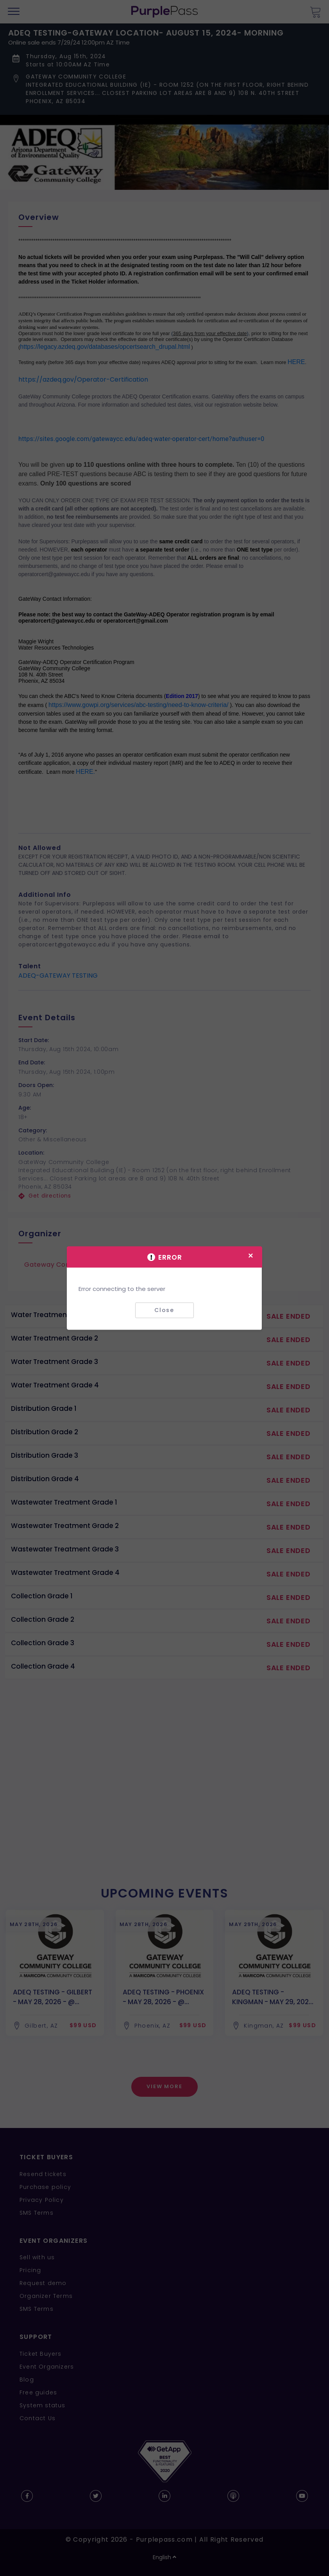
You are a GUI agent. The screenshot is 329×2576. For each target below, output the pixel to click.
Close (164, 1310)
